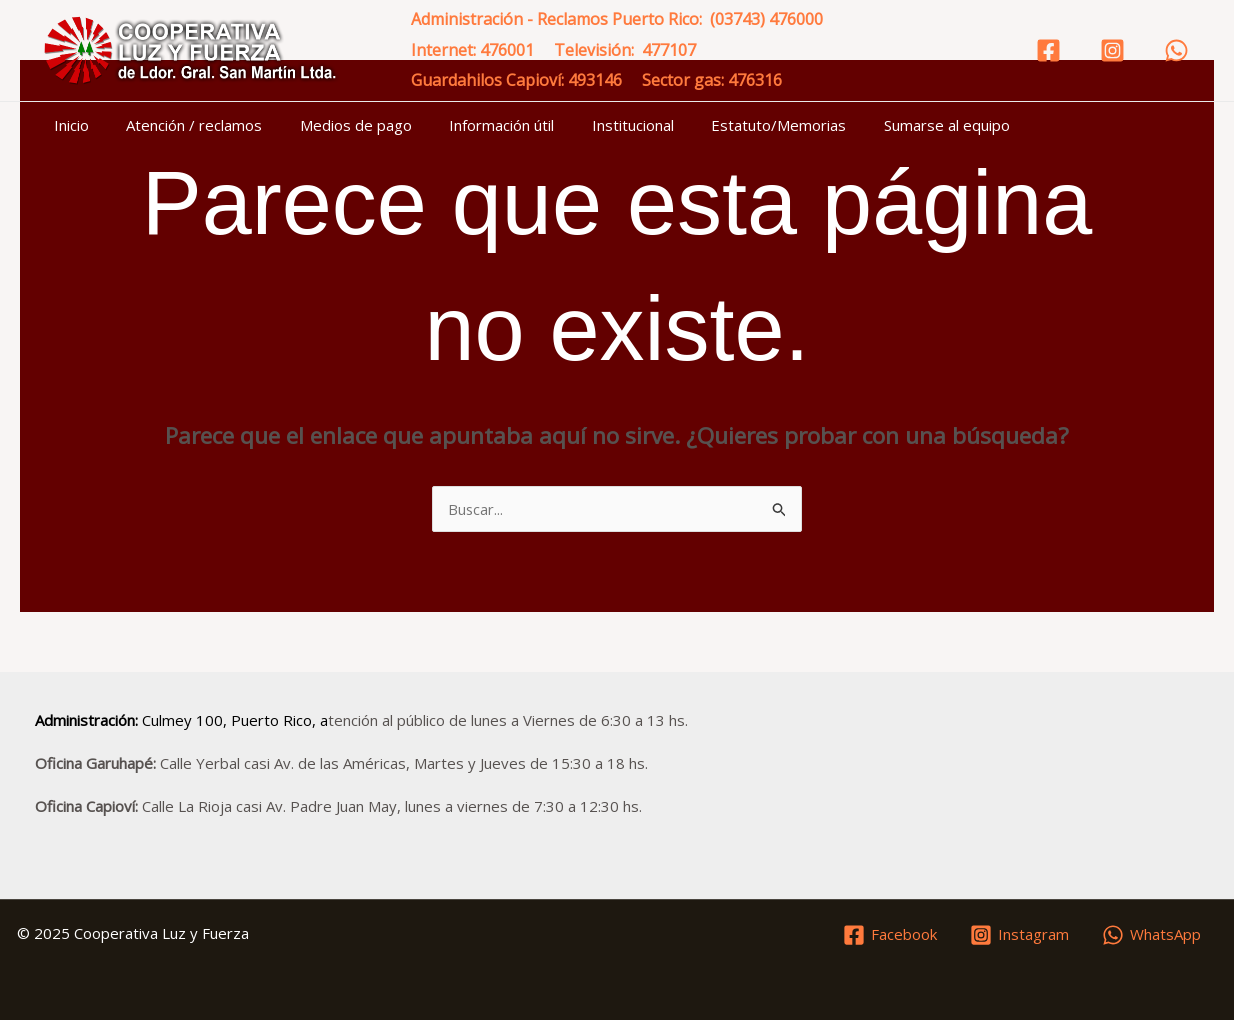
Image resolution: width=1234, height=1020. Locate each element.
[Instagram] (1112, 50)
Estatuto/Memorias (737, 125)
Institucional (599, 125)
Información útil (475, 125)
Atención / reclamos (183, 125)
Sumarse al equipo (898, 125)
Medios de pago (337, 125)
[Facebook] (1048, 50)
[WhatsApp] (1176, 50)
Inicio (67, 125)
